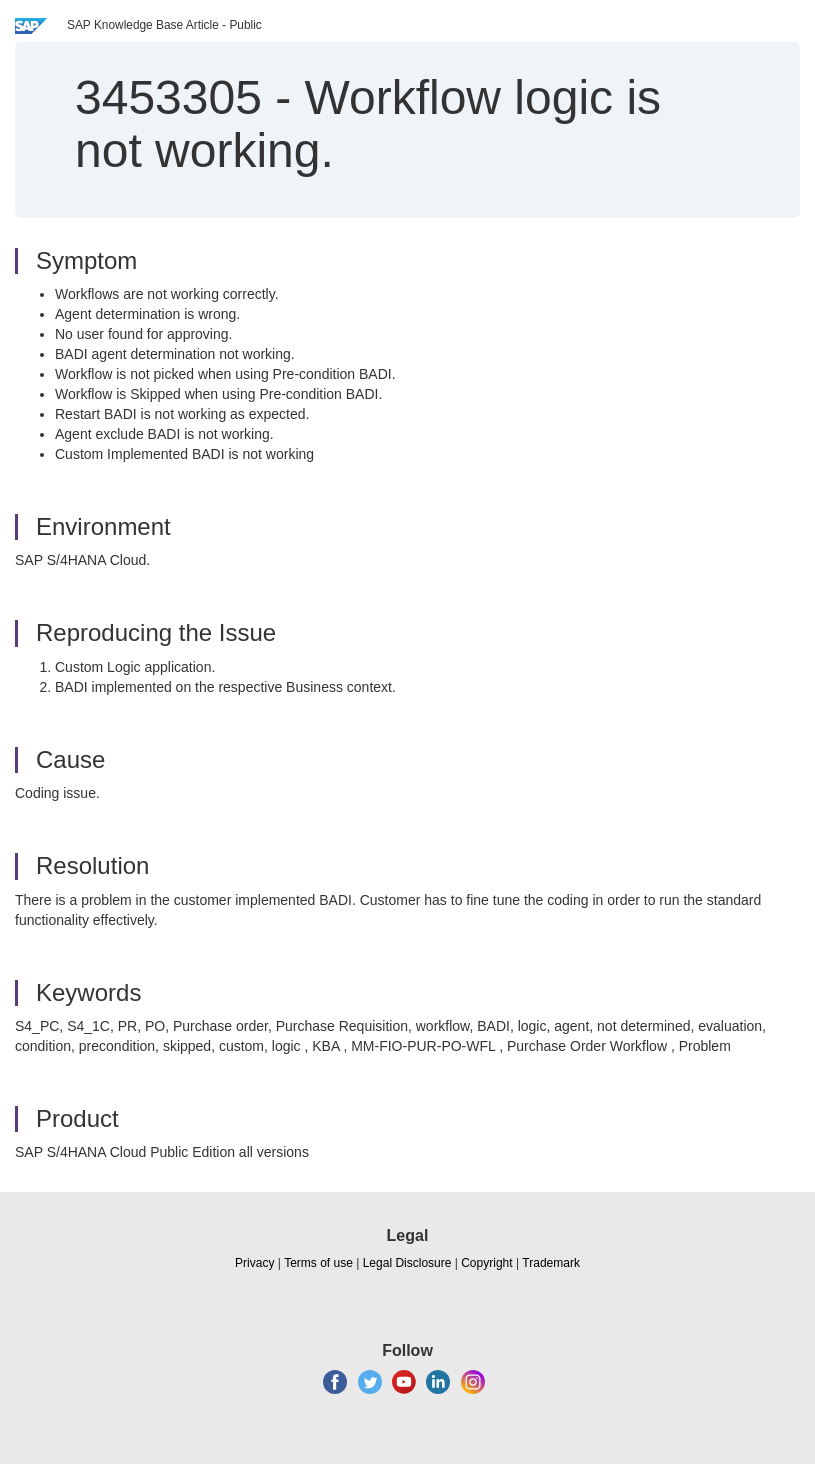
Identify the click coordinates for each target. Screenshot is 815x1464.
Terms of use (318, 1263)
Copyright (486, 1263)
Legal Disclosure (407, 1263)
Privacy (254, 1263)
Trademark (551, 1263)
